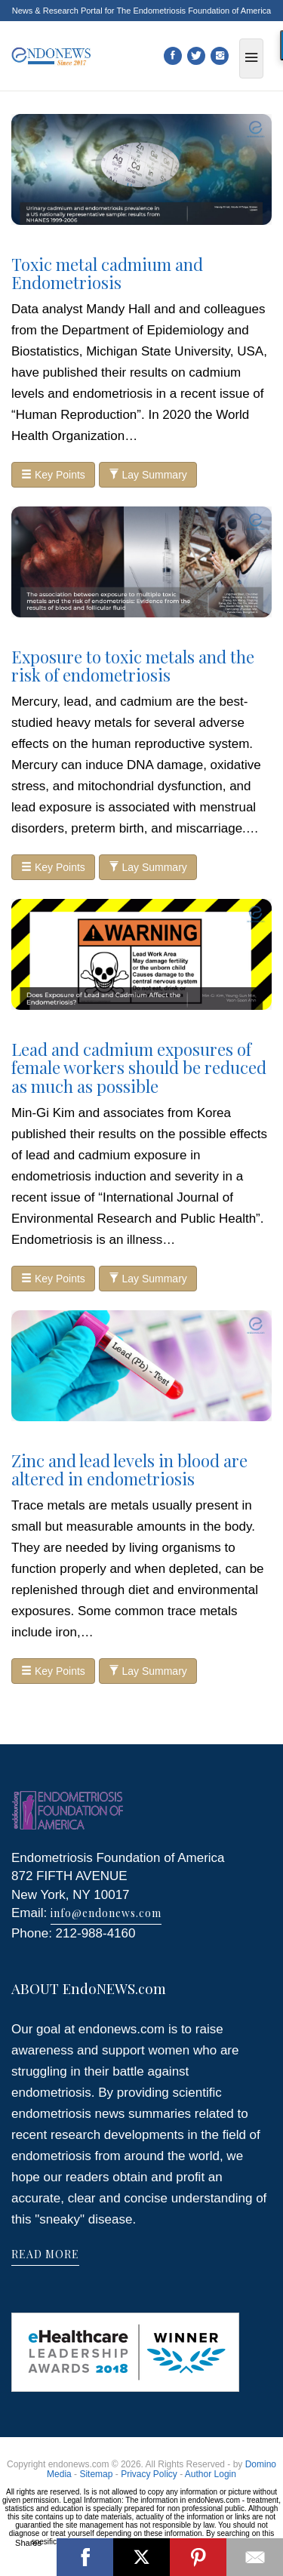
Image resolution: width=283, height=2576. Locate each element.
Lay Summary (148, 475)
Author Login (210, 2474)
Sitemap (95, 2474)
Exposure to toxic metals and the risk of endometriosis (132, 665)
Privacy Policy (149, 2474)
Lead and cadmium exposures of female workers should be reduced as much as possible (138, 1067)
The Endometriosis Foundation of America (193, 10)
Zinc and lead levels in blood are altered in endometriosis (129, 1469)
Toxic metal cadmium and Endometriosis (107, 273)
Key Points (53, 475)
